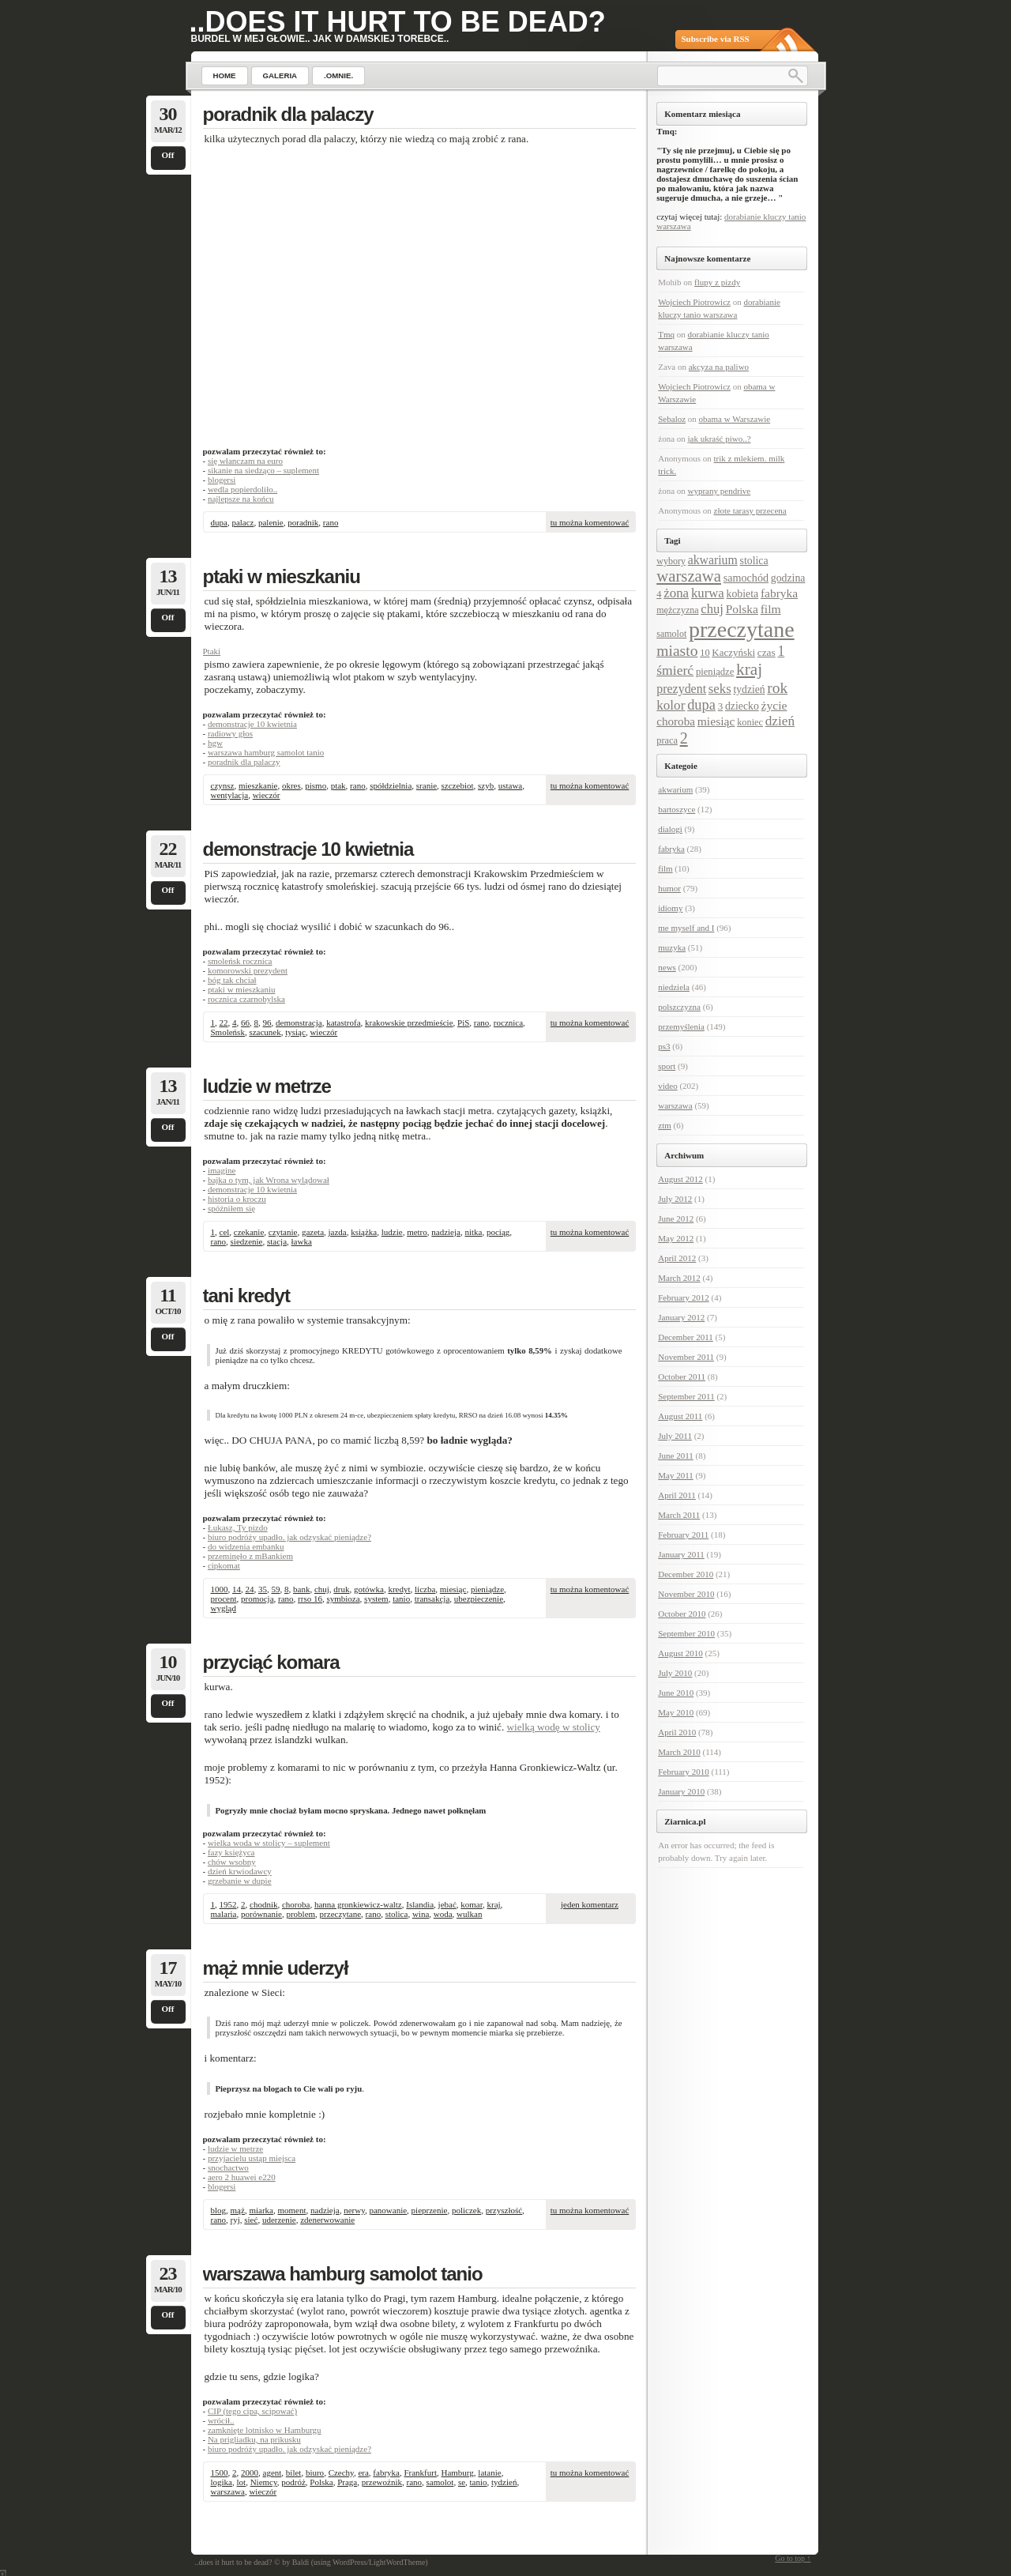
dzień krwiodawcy (240, 1871)
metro (417, 1232)
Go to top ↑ (792, 2558)
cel (225, 1232)
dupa (219, 522)
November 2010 (686, 1594)
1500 (219, 2472)
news (667, 967)
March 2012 (679, 1277)
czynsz (223, 785)
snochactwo (228, 2167)
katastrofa (343, 1022)
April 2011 (677, 1495)
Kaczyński (733, 652)
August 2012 (680, 1179)
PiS (463, 1022)
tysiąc (295, 1032)
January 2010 (681, 1791)
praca (667, 740)
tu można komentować (590, 522)
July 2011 (675, 1436)
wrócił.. (221, 2420)
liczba (425, 1589)
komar (471, 1904)
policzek (466, 2210)
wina (420, 1914)
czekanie (249, 1232)
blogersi (221, 479)
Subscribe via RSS (716, 38)
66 (245, 1022)
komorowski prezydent (248, 970)
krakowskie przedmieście (409, 1022)
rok (777, 688)
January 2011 (681, 1554)
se (461, 2482)
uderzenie (279, 2219)
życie (774, 705)
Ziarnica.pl (684, 1821)
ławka (301, 1241)
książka (364, 1232)
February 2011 (683, 1534)
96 (267, 1022)
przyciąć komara (271, 1662)
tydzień (504, 2482)
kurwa (707, 593)
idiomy (670, 908)
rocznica (508, 1022)
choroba (296, 1904)
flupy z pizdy (717, 282)
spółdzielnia (391, 785)
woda (443, 1914)
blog (219, 2210)
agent (272, 2472)
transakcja (432, 1598)
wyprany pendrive (719, 490)
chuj (321, 1589)
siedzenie (247, 1241)
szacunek (264, 1032)
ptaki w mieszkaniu (281, 576)
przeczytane (341, 1914)
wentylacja (230, 795)
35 (262, 1589)
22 (224, 1022)
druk (341, 1589)
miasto (676, 650)
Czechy (341, 2472)
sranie (426, 785)
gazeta (313, 1232)
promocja (257, 1598)
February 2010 (683, 1771)
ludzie (392, 1232)
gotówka (369, 1589)
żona (676, 593)
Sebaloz (672, 419)
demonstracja (299, 1022)
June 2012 (675, 1218)
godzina (788, 578)
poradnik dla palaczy (288, 114)
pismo (315, 785)
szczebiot (458, 785)
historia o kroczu (237, 1198)
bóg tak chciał (232, 980)
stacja (277, 1241)
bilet (294, 2472)
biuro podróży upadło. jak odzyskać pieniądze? (289, 1537)
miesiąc (453, 1589)
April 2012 (677, 1258)
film (771, 609)
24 (250, 1589)
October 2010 (681, 1613)
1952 (228, 1904)
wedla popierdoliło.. (242, 489)
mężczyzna (677, 610)
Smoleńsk (228, 1032)
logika (222, 2482)
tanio (401, 1598)
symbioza (342, 1598)
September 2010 (686, 1633)
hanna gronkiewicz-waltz (358, 1904)
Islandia (420, 1904)
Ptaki (212, 651)
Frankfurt (420, 2472)
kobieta (743, 594)
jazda (338, 1232)
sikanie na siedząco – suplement (263, 470)
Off (168, 155)
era (363, 2472)
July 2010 (675, 1673)
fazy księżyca (231, 1852)
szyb (486, 785)
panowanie (388, 2210)
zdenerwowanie (327, 2219)
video (667, 1085)
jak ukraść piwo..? (719, 438)
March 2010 (679, 1752)
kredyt (399, 1589)
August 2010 (680, 1653)
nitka (473, 1232)
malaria (224, 1914)
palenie (271, 522)
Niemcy (263, 2482)
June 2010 (675, 1692)
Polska (321, 2482)
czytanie (283, 1232)
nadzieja (445, 1232)
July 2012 (675, 1198)
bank (301, 1589)
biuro (315, 2472)
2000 (249, 2472)
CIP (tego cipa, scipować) (252, 2411)
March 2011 (679, 1515)
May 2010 (675, 1712)
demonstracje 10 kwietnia (252, 724)
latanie (489, 2472)
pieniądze (487, 1589)
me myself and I (686, 927)
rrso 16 (310, 1598)
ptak (338, 785)
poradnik (303, 522)
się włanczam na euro (245, 460)
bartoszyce (676, 809)
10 (704, 652)
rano (331, 522)
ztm (664, 1125)
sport (666, 1066)
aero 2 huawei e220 (242, 2177)
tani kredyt (246, 1295)
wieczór (266, 795)
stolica (396, 1914)
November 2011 (686, 1356)
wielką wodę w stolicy (553, 1727)
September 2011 (686, 1396)
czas (766, 652)
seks (719, 688)
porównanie (261, 1914)
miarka (261, 2210)
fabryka (386, 2472)
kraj (493, 1904)
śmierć (674, 670)
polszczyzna (679, 1006)
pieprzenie (430, 2210)
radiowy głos (230, 733)
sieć (250, 2219)
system (376, 1598)
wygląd (223, 1608)
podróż (293, 2482)
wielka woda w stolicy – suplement (269, 1842)
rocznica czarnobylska (246, 999)
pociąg (498, 1232)
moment (291, 2210)
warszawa (228, 2491)
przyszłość (504, 2210)
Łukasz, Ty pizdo (238, 1527)
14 (236, 1589)
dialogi (670, 829)
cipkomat (224, 1565)
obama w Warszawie (735, 419)
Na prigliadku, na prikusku (254, 2439)
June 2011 (675, 1455)
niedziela (674, 987)
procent (224, 1598)
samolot (440, 2482)
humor (669, 888)
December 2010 (685, 1574)
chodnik (263, 1904)
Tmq (666, 334)
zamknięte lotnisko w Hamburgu (264, 2430)
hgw (215, 743)
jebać (447, 1904)
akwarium (713, 560)
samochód (746, 577)
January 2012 (681, 1317)
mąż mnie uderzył (275, 1968)
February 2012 (683, 1297)
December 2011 (685, 1337)
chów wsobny (232, 1861)
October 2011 (681, 1376)
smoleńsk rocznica (240, 961)
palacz (242, 522)
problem (300, 1914)
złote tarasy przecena (750, 510)
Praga (347, 2482)
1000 (219, 1589)
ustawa (510, 785)
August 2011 (680, 1416)
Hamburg (457, 2472)
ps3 (664, 1046)
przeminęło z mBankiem (250, 1556)
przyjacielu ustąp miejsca (251, 2158)
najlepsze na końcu (241, 498)
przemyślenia (681, 1026)
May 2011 (675, 1475)
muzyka (672, 947)
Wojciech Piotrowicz (694, 302)
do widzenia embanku (246, 1546)
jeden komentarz (589, 1904)
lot (241, 2482)
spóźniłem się (231, 1208)
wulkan (469, 1914)
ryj (235, 2219)
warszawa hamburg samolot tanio (266, 752)
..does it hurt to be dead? (398, 22)
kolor (670, 705)
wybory (671, 561)
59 (276, 1589)
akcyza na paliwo (719, 366)
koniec (750, 722)
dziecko (742, 706)
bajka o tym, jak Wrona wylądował (268, 1179)
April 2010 (677, 1732)
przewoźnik (382, 2482)
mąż (238, 2210)
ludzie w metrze (267, 1086)
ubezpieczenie (478, 1598)
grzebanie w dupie (240, 1880)
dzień (780, 721)
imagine (221, 1170)
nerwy (354, 2210)
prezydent (681, 688)
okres (291, 785)
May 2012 (675, 1238)
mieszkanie (258, 785)
